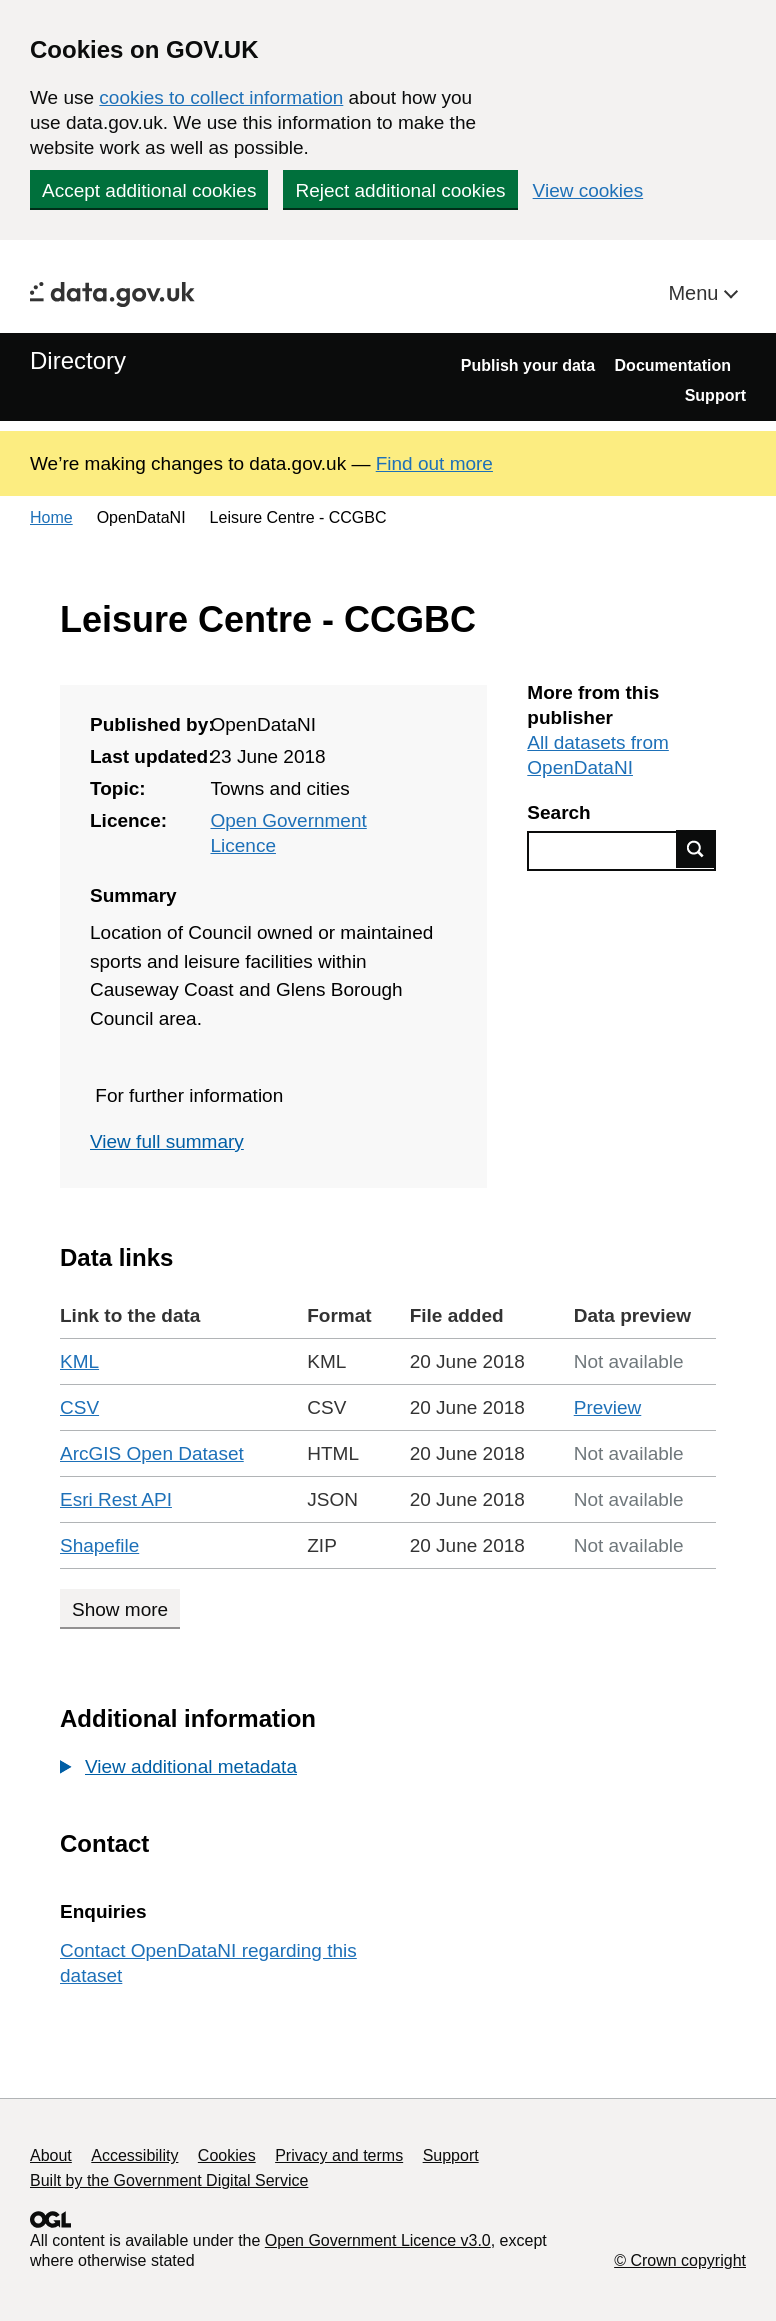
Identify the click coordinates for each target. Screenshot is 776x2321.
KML (79, 1361)
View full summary (167, 1141)
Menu (696, 293)
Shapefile (99, 1545)
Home (51, 517)
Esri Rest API (116, 1499)
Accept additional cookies (149, 190)
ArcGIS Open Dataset (152, 1453)
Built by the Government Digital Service (169, 2180)
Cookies (227, 2155)
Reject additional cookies (400, 190)
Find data (696, 849)
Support (715, 395)
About (51, 2155)
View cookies (588, 190)
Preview (608, 1407)
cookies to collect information (221, 97)
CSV (79, 1407)
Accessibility (134, 2155)
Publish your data (528, 365)
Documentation (673, 365)
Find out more (434, 463)
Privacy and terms (339, 2155)
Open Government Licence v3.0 (378, 2240)
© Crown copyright (680, 2260)
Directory (78, 360)
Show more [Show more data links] (120, 1609)
